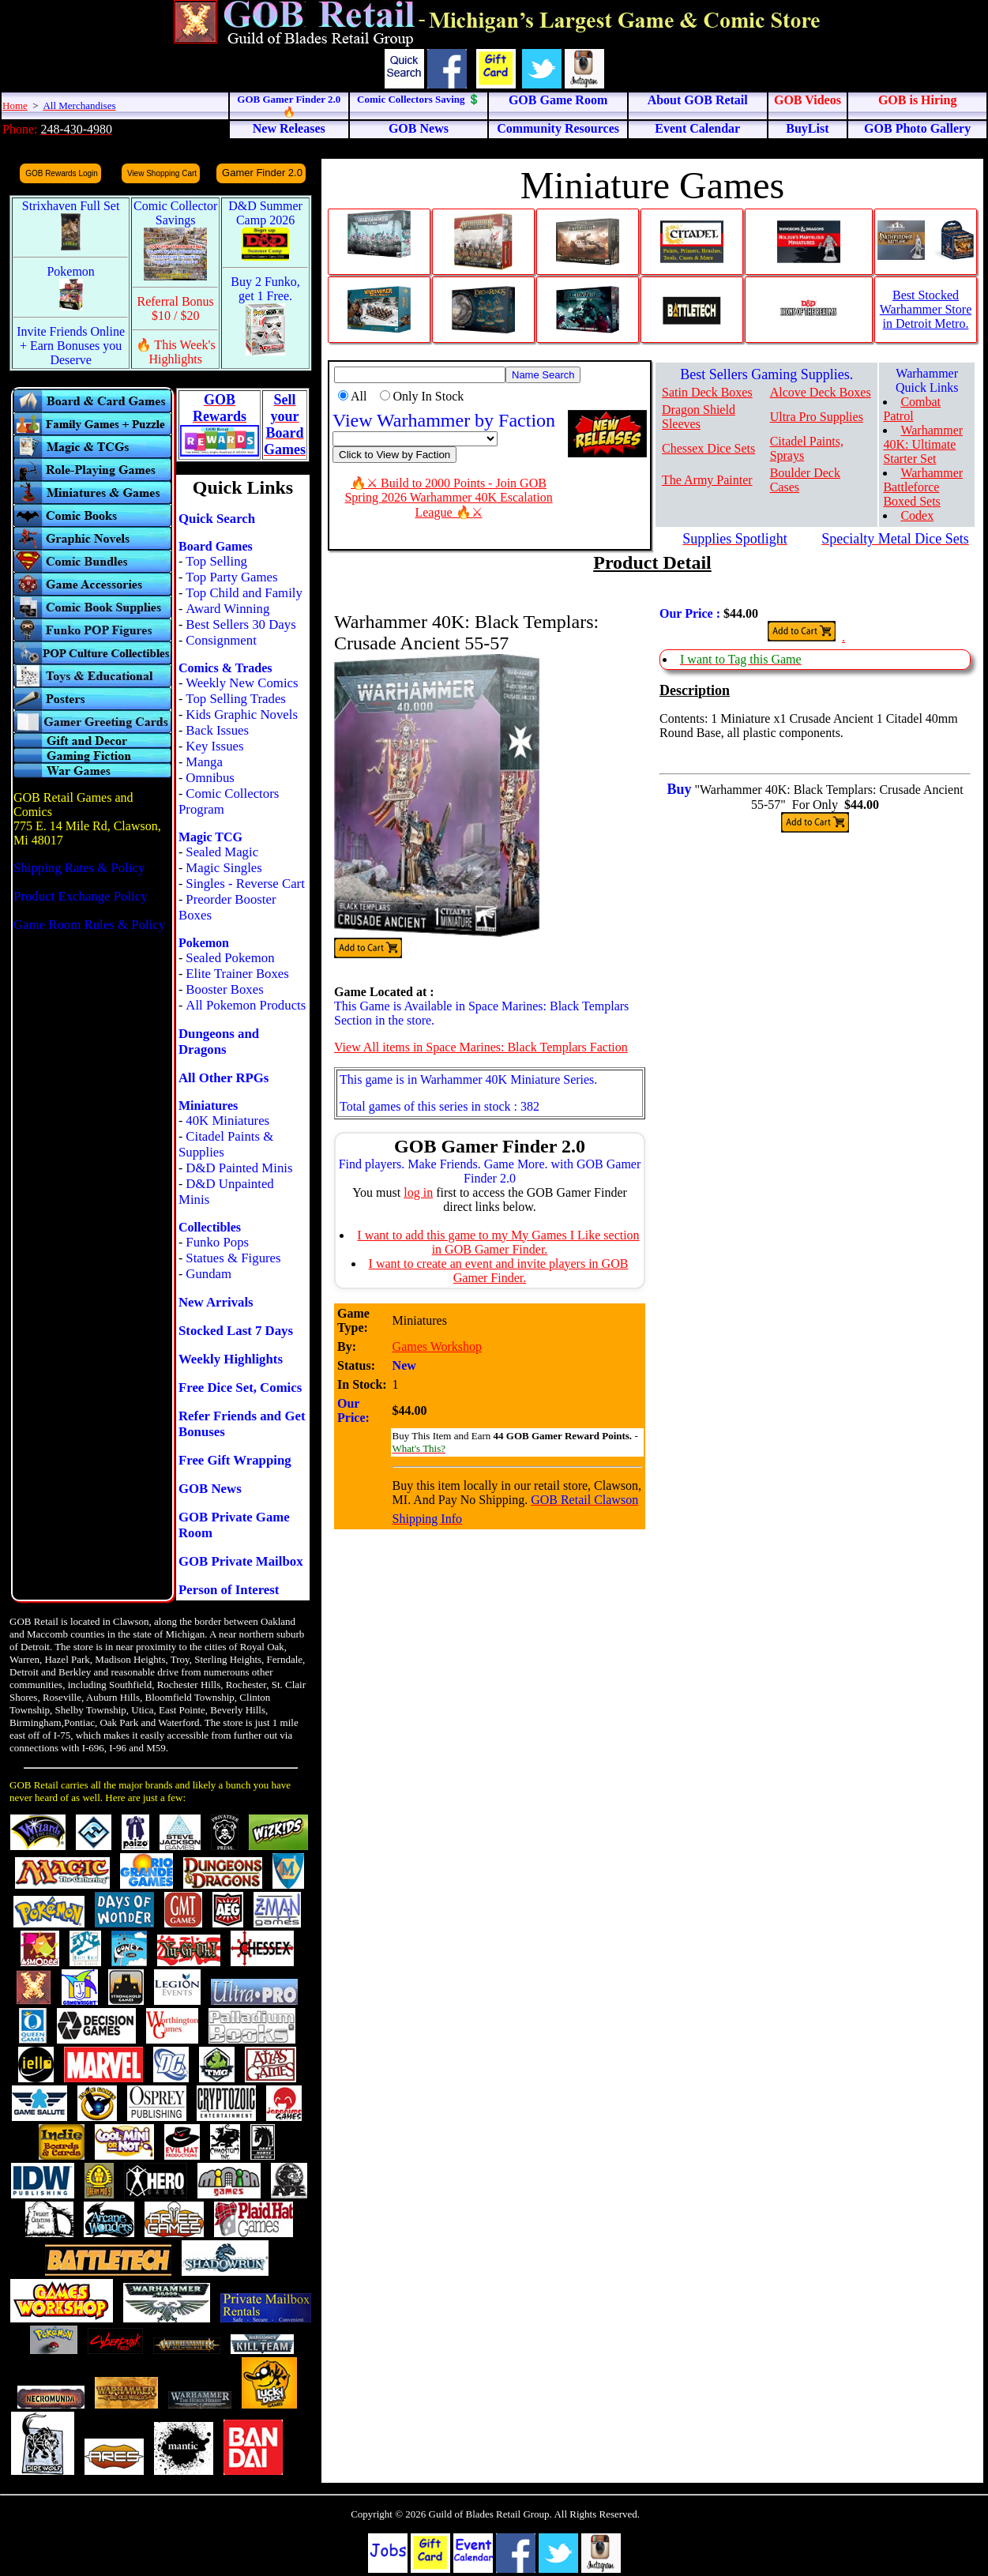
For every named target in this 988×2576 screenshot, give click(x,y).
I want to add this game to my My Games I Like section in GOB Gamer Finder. (498, 1242)
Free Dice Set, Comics (240, 1387)
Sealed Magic (222, 851)
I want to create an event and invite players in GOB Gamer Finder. (499, 1270)
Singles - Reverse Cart (245, 883)
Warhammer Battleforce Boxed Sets (923, 487)
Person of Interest (228, 1589)
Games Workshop (438, 1346)
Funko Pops (217, 1242)
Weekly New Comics (242, 682)
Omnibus (210, 777)
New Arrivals (216, 1302)
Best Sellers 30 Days (240, 624)
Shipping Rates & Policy (79, 867)
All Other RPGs (223, 1077)
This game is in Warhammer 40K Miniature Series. (468, 1079)
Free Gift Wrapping (234, 1460)
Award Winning (227, 608)
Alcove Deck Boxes (820, 392)
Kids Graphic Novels (242, 714)
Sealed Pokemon (230, 957)
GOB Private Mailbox (240, 1561)
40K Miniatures (227, 1120)
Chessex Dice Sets (708, 448)
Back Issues (217, 730)
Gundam (208, 1273)
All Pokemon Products (246, 1005)
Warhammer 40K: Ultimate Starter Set (923, 444)
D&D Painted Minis (239, 1167)
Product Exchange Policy (80, 896)
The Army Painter (707, 480)
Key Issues (214, 746)
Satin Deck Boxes (707, 392)
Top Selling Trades (236, 698)
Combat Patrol (912, 409)
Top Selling (216, 561)
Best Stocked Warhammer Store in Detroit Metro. (925, 309)
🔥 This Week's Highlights (176, 352)
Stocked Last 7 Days (235, 1330)
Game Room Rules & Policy (89, 924)
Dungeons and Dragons (218, 1041)
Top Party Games (231, 577)
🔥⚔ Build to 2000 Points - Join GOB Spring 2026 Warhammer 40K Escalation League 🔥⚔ (448, 497)
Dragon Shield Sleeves (698, 417)
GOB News (210, 1488)
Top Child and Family (244, 592)
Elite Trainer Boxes (237, 973)
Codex (917, 515)
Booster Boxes (224, 989)
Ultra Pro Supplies (816, 416)
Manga (204, 761)
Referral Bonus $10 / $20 (175, 308)
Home (15, 105)
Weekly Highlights (230, 1359)
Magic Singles (223, 867)
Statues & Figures (233, 1257)
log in (418, 1192)
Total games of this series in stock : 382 (439, 1106)
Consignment (221, 640)
